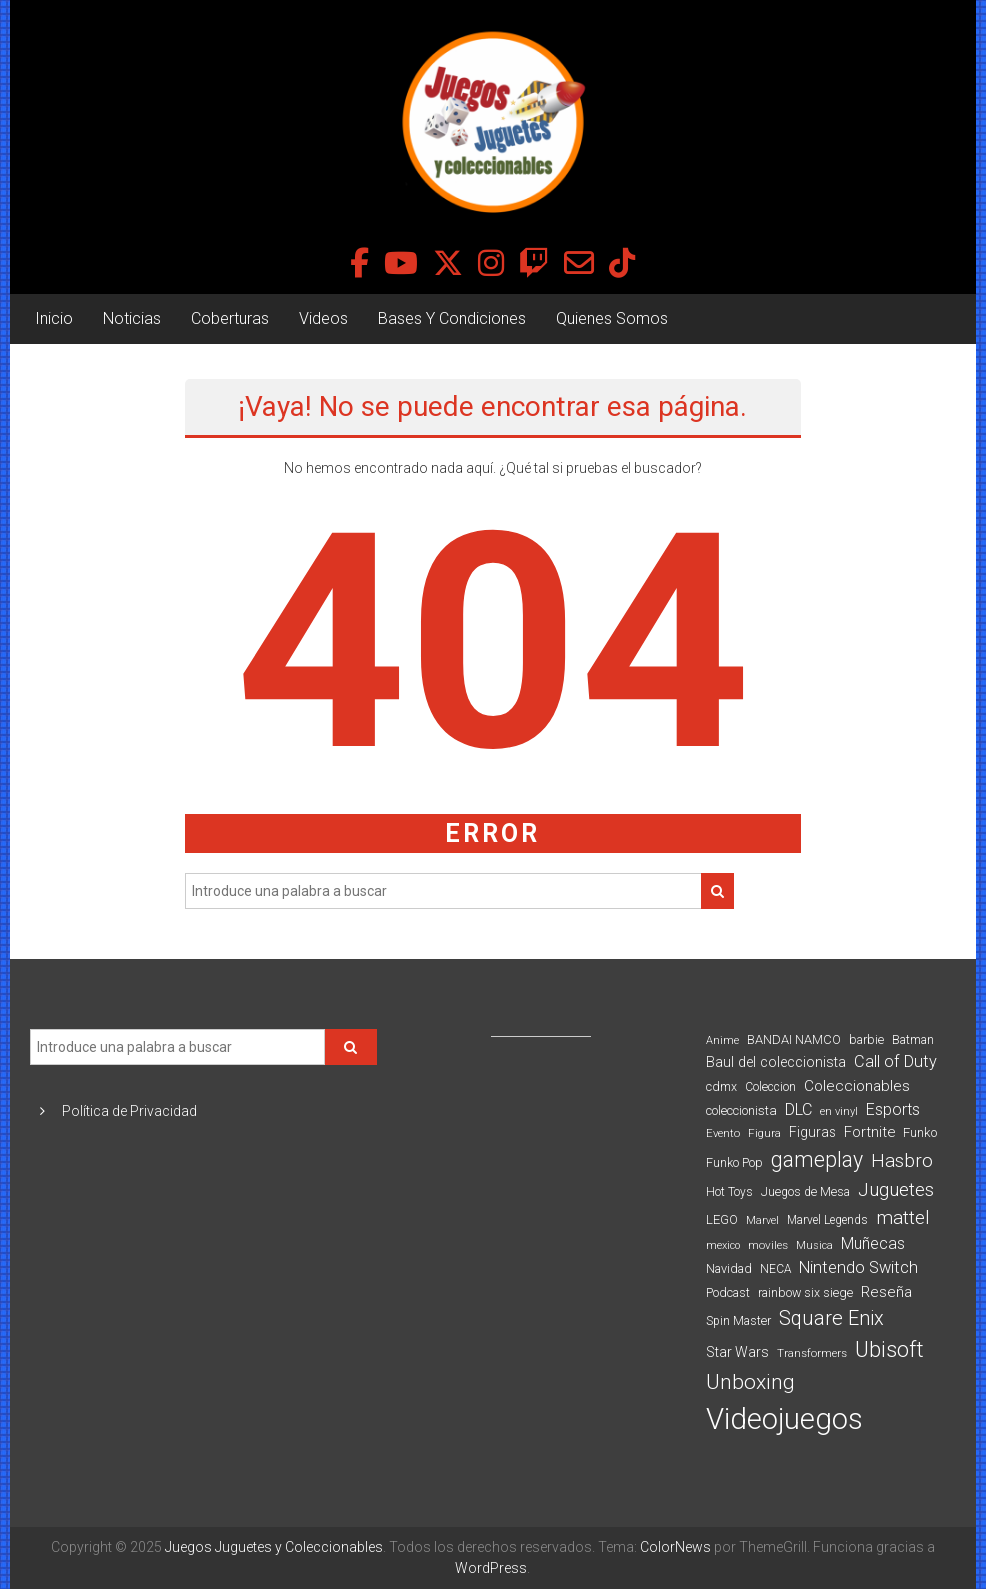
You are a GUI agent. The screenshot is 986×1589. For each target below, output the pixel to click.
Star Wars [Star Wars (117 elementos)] (737, 1352)
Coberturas (230, 318)
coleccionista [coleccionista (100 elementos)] (741, 1110)
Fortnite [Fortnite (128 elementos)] (869, 1132)
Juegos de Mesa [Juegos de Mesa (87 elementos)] (805, 1192)
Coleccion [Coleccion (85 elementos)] (770, 1087)
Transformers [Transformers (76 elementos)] (812, 1353)
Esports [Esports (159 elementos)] (893, 1109)
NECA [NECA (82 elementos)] (775, 1269)
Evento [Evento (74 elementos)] (723, 1133)
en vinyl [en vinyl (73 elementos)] (839, 1111)
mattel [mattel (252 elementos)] (903, 1218)
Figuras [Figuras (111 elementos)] (812, 1132)
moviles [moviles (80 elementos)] (768, 1245)
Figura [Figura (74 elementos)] (764, 1133)
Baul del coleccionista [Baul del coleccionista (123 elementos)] (776, 1062)
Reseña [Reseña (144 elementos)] (886, 1292)
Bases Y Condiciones (452, 318)
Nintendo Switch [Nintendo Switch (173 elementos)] (858, 1267)
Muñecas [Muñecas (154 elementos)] (873, 1243)
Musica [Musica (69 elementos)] (814, 1245)
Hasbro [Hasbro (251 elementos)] (902, 1161)
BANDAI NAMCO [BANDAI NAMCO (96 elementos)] (794, 1039)
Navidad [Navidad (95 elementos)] (729, 1268)
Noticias (132, 318)
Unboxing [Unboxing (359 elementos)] (750, 1381)
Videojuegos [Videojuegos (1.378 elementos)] (784, 1419)
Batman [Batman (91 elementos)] (913, 1039)
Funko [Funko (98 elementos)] (920, 1132)
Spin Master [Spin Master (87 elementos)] (738, 1321)
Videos (323, 318)
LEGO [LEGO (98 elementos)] (722, 1219)
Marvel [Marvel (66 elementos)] (762, 1220)
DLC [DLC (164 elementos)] (798, 1109)
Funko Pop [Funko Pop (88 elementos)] (734, 1163)
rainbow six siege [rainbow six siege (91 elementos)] (805, 1292)
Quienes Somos (612, 318)
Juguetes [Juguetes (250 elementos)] (896, 1190)
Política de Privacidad (129, 1111)
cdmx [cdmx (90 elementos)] (721, 1086)
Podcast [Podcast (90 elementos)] (728, 1292)
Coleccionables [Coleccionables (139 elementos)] (857, 1086)
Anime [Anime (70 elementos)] (722, 1040)
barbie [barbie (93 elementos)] (866, 1039)
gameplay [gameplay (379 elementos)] (817, 1159)
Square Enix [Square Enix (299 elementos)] (831, 1318)
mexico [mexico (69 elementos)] (723, 1245)
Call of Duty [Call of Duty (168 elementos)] (895, 1061)
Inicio (54, 318)
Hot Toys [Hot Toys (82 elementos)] (729, 1192)
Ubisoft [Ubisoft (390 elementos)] (889, 1349)
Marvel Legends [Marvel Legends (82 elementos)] (827, 1220)
